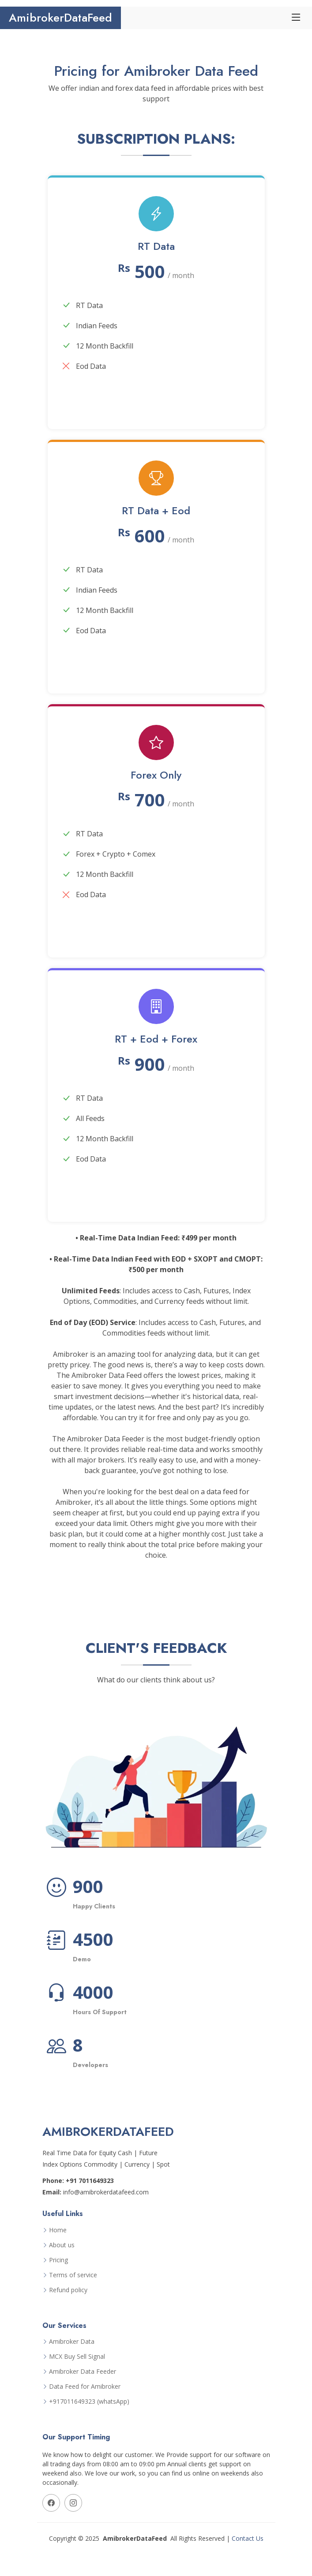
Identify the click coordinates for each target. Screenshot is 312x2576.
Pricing (58, 2260)
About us (62, 2245)
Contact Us (247, 2538)
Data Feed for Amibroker (84, 2386)
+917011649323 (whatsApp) (89, 2401)
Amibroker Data (71, 2341)
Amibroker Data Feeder (82, 2371)
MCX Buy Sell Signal (77, 2356)
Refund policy (68, 2290)
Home (58, 2230)
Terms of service (73, 2275)
